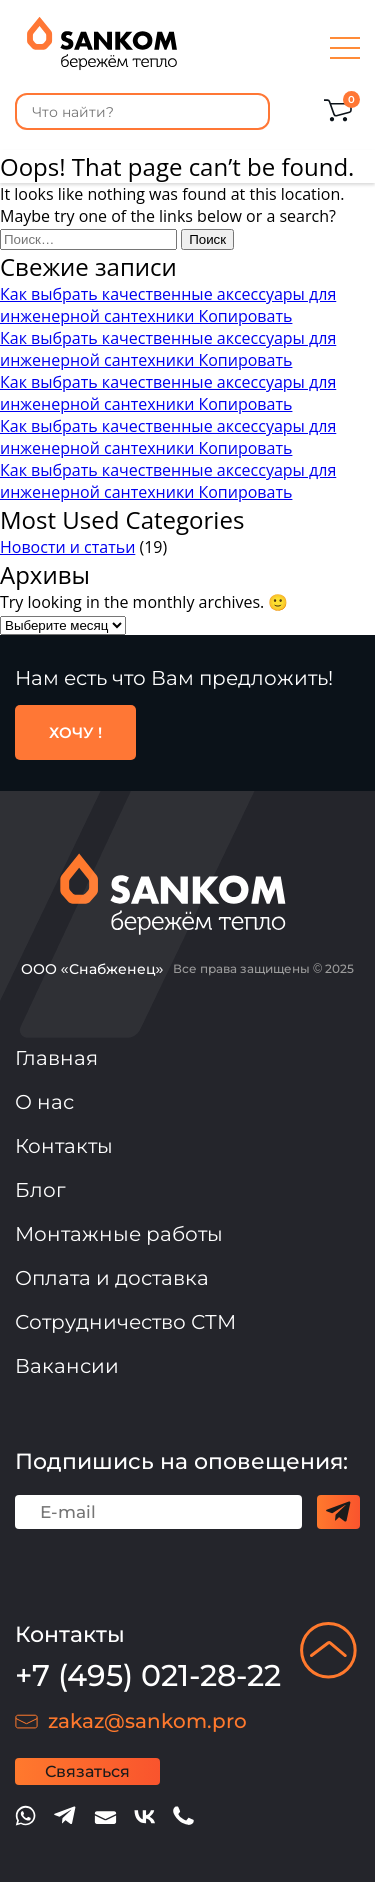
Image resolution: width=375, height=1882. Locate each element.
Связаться (87, 1771)
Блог (40, 1190)
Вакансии (67, 1366)
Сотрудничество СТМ (125, 1322)
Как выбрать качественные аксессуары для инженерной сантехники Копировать (168, 305)
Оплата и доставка (112, 1278)
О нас (44, 1102)
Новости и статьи (67, 547)
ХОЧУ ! (75, 732)
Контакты (64, 1146)
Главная (56, 1058)
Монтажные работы (119, 1234)
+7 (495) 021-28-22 (148, 1675)
